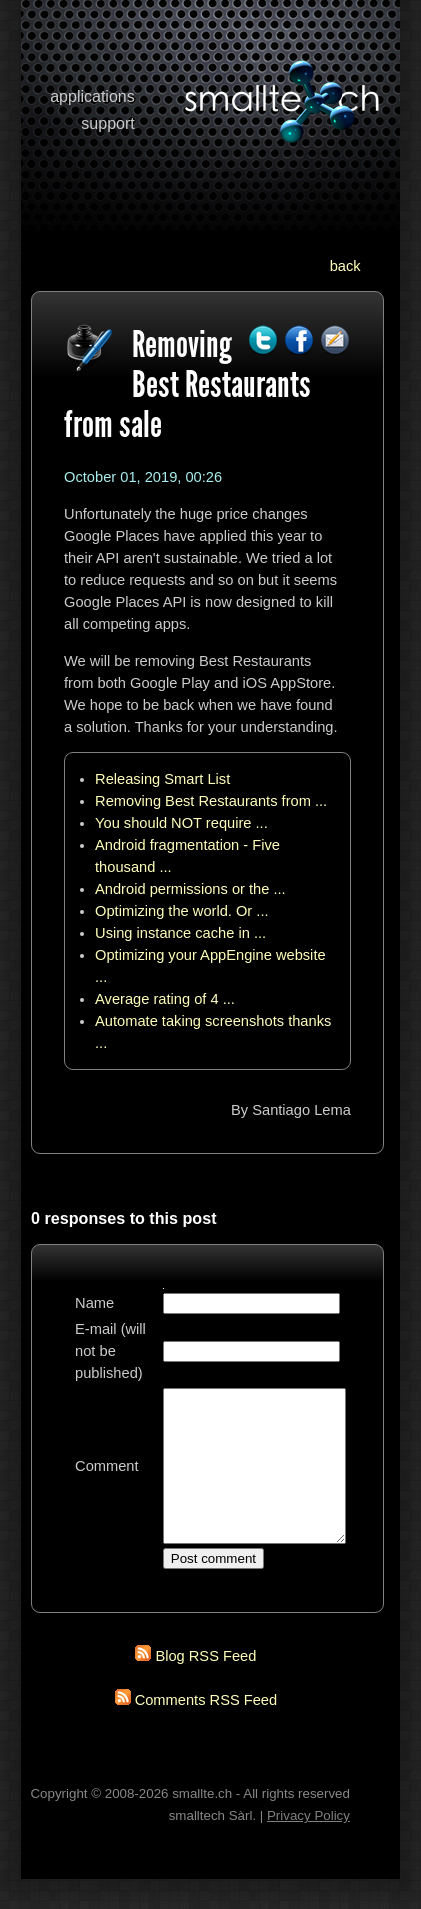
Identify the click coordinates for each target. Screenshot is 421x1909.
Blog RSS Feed (205, 1686)
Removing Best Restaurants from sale (187, 384)
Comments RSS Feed (206, 1730)
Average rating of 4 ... (165, 999)
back (345, 266)
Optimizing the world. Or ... (182, 911)
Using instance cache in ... (180, 933)
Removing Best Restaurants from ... (211, 801)
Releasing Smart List (162, 779)
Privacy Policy (308, 1845)
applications (92, 96)
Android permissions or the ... (190, 889)
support (107, 123)
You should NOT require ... (181, 823)
